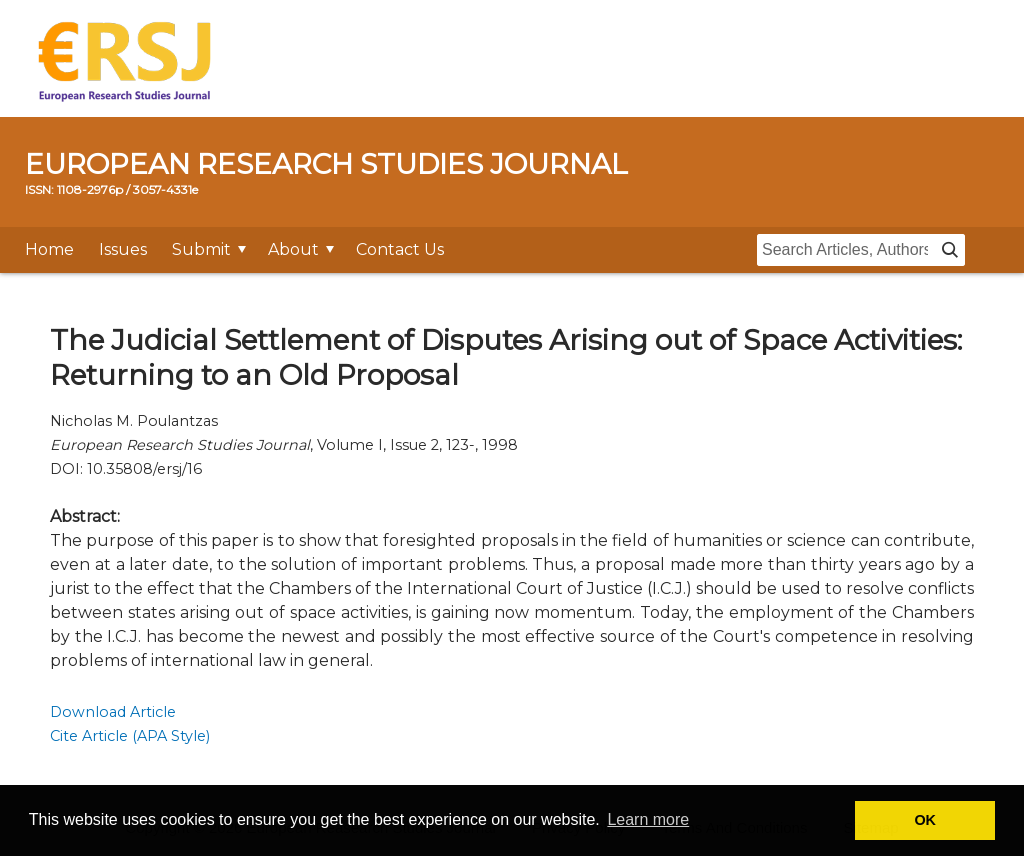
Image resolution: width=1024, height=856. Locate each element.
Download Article (113, 712)
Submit (201, 249)
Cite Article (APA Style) (130, 736)
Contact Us (400, 249)
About (293, 249)
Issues (123, 249)
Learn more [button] (648, 819)
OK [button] (925, 820)
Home (49, 249)
